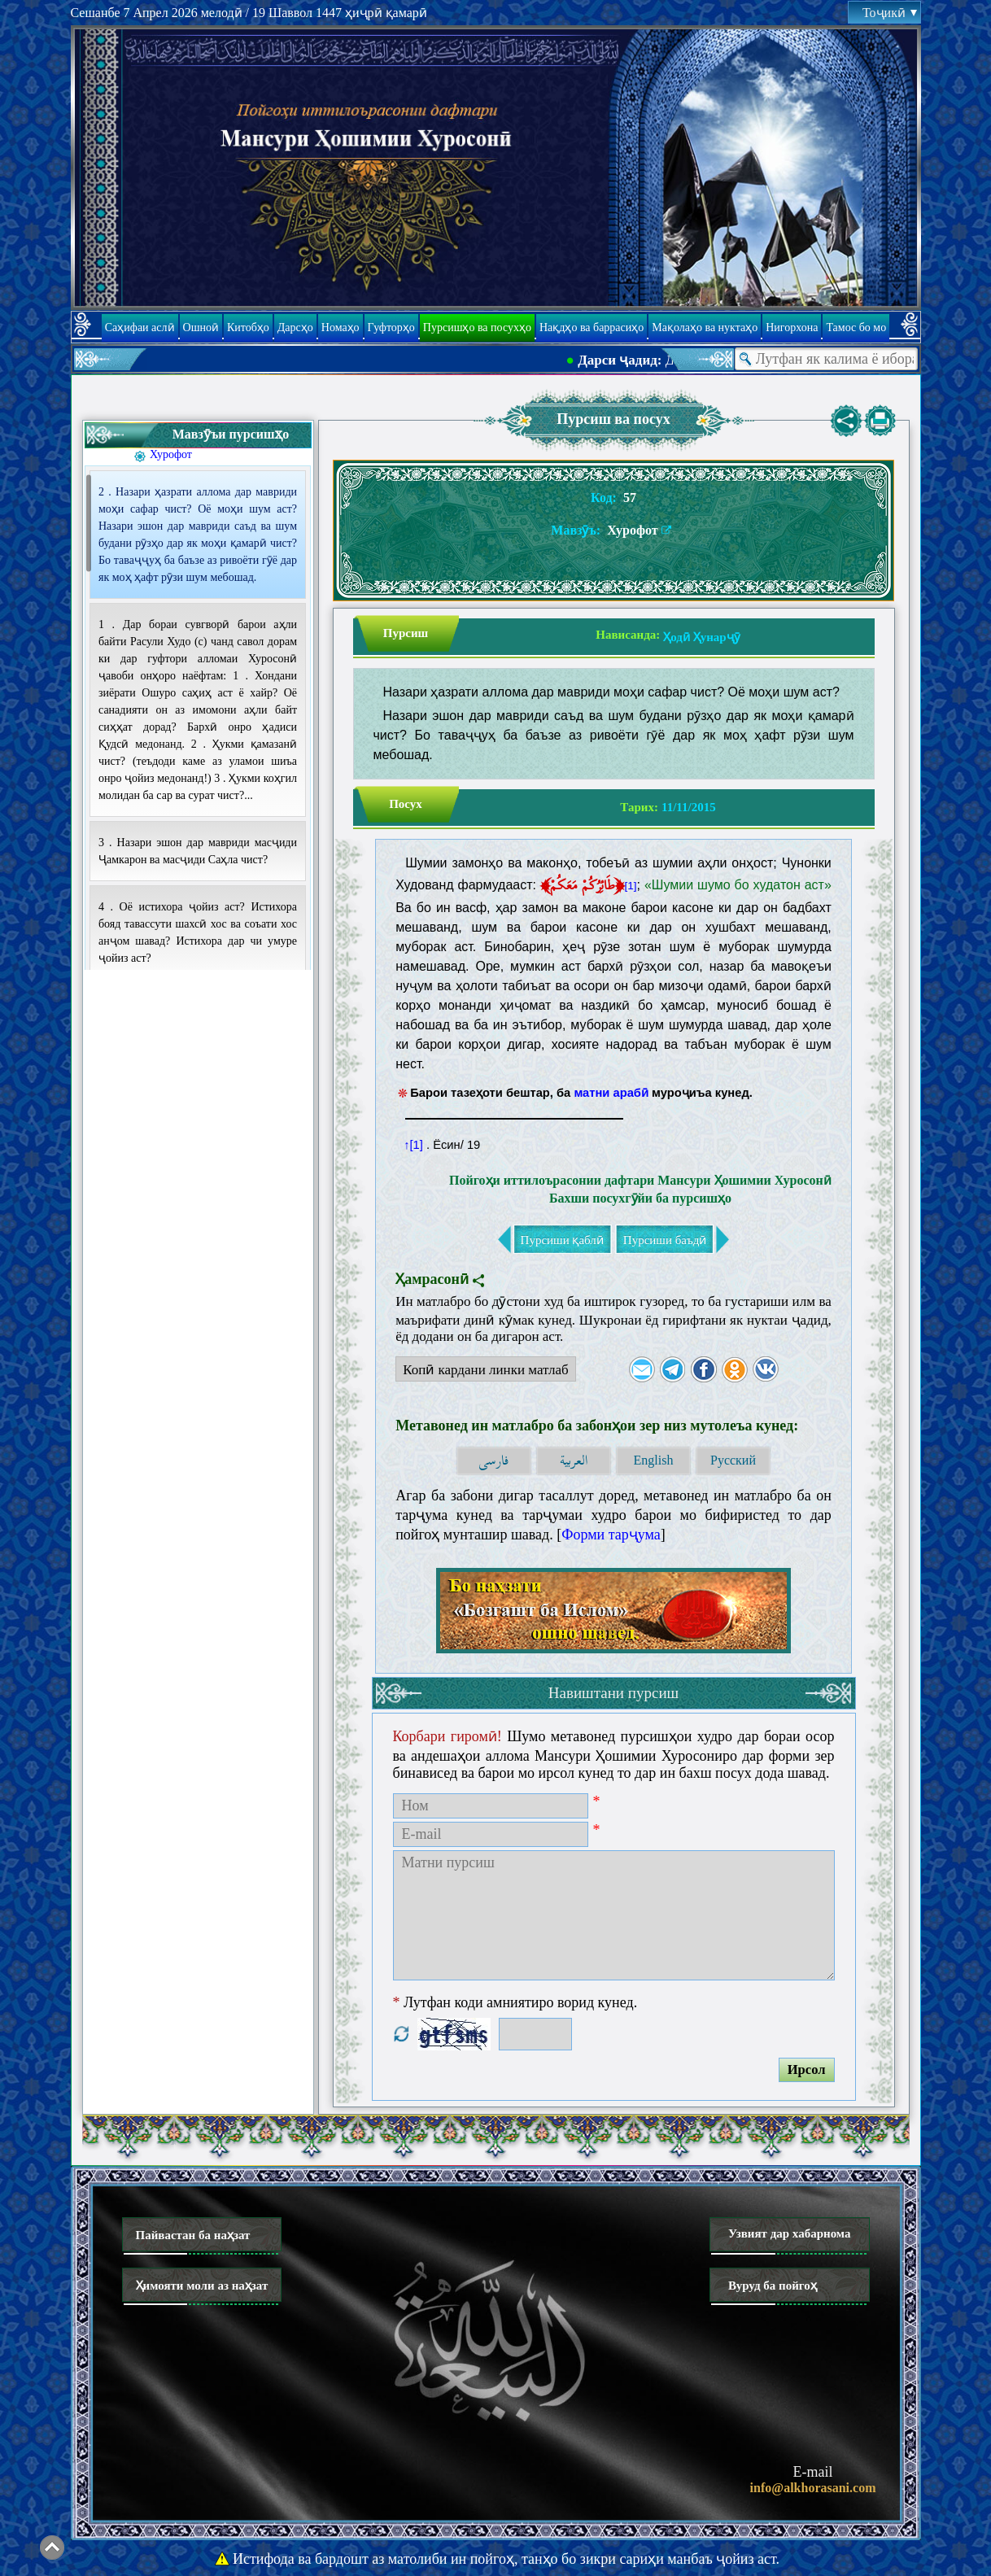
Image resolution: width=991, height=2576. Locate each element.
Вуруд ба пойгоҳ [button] (772, 2285)
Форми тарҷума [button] (611, 1534)
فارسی (493, 1460)
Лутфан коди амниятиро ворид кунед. (515, 2002)
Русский (733, 1460)
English (654, 1460)
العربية (573, 1460)
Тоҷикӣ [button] (889, 13)
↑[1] (413, 1144)
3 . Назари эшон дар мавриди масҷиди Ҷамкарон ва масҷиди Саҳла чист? (197, 851)
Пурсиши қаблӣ (562, 1240)
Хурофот (171, 454)
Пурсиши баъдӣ (665, 1240)
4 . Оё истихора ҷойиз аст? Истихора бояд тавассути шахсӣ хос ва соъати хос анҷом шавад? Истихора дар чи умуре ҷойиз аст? (197, 932)
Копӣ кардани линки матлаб (482, 1372)
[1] (630, 886)
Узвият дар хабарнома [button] (789, 2233)
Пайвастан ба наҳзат (193, 2235)
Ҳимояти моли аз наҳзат (202, 2285)
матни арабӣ (611, 1092)
